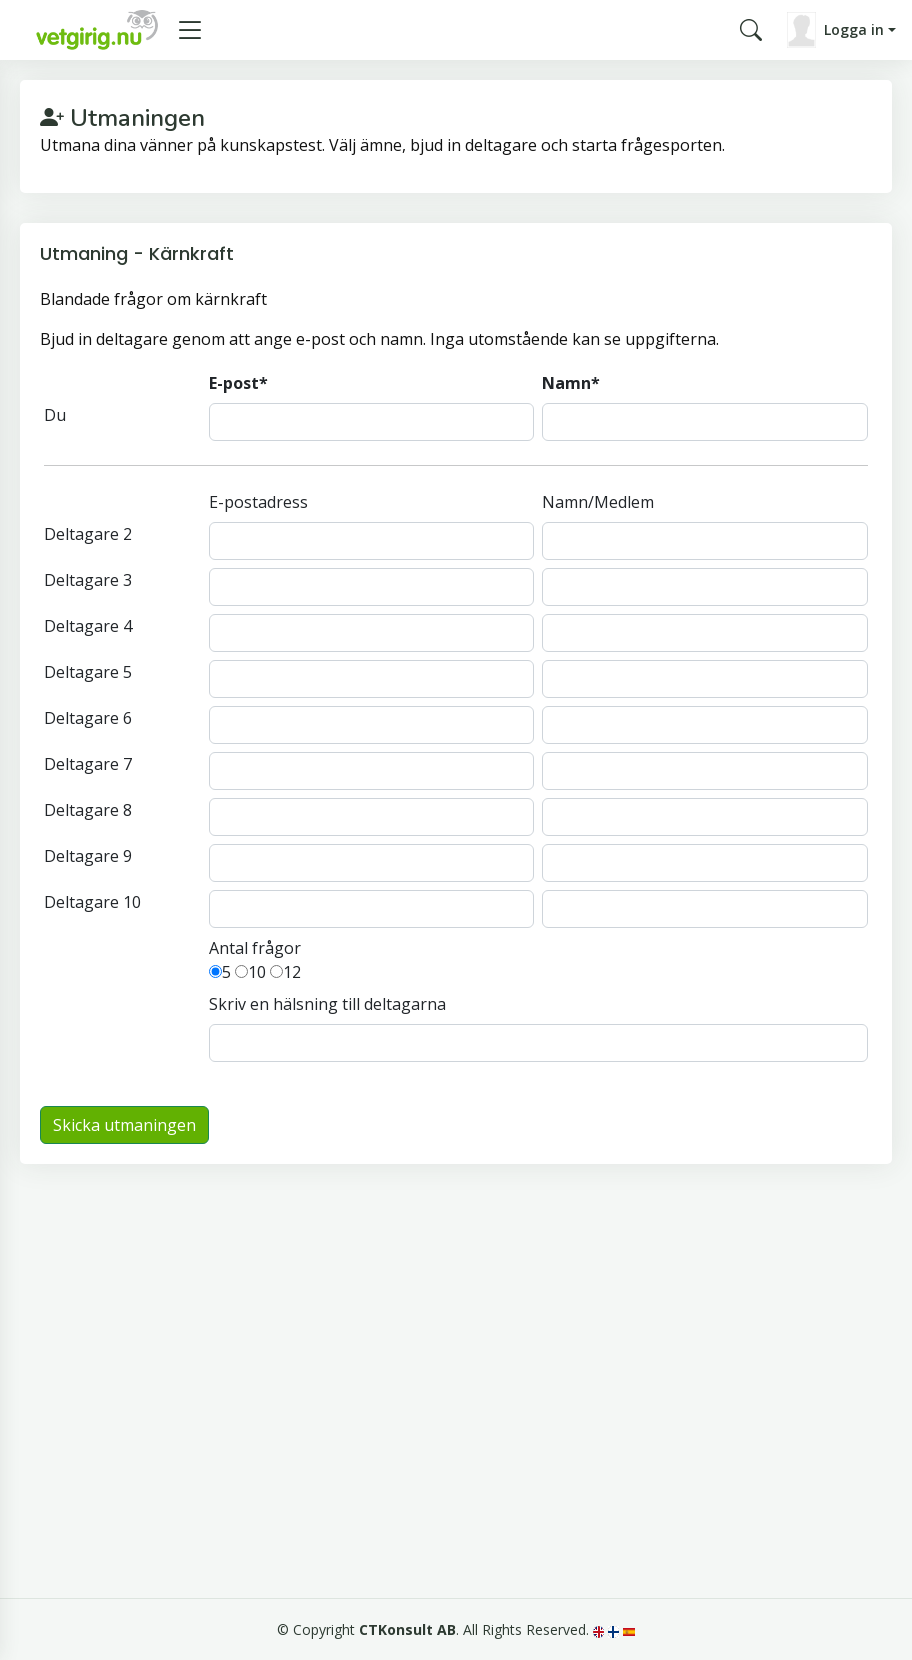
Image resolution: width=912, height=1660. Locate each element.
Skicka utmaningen (124, 1125)
